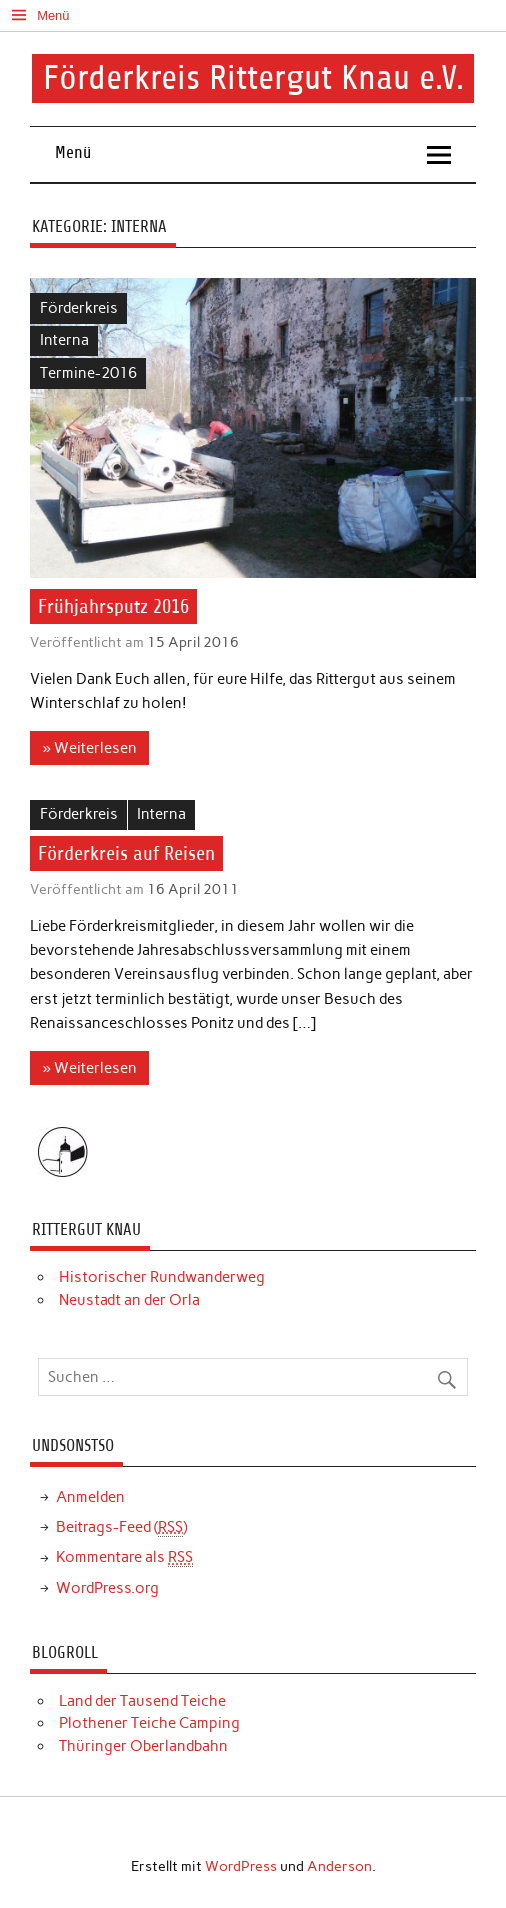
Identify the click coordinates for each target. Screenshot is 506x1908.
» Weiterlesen (90, 748)
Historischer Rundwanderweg (162, 1277)
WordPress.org (107, 1588)
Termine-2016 (88, 373)
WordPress (241, 1866)
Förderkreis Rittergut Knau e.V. (253, 78)
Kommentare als (124, 1557)
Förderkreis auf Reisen (126, 853)
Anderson (339, 1866)
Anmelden (90, 1497)
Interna (64, 340)
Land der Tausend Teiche (142, 1701)
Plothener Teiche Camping (149, 1723)
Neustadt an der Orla (129, 1300)
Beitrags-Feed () (121, 1527)
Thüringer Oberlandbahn (143, 1746)
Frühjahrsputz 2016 (113, 606)
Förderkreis (79, 308)
